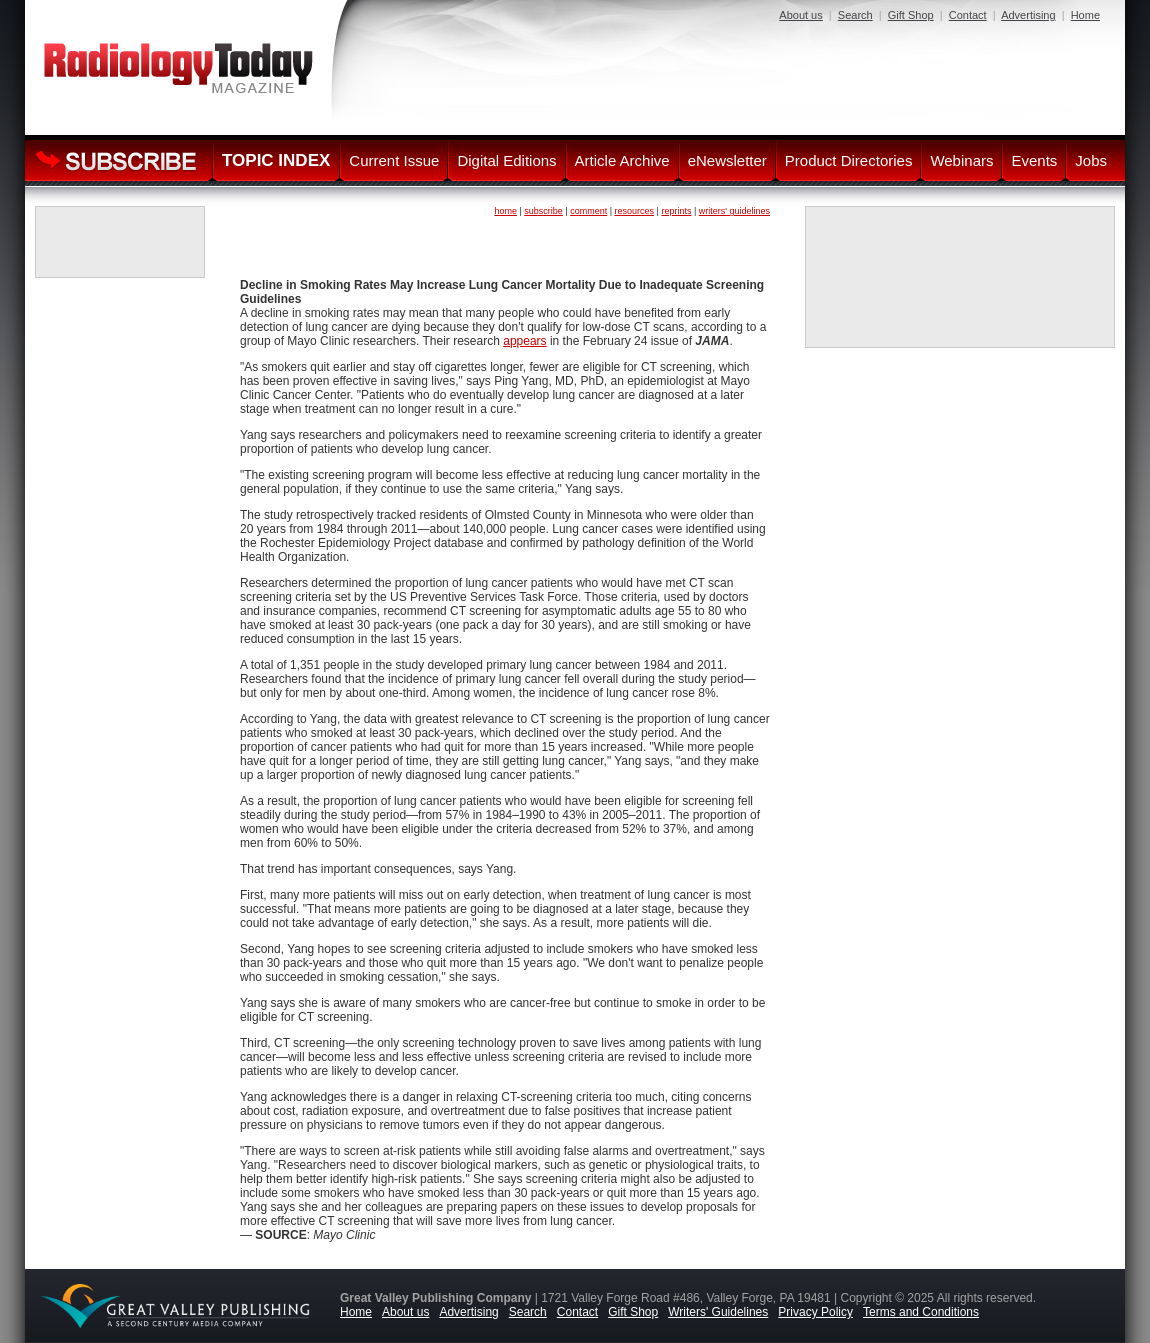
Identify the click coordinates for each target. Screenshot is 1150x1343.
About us (800, 15)
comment (588, 211)
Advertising (1028, 15)
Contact (968, 15)
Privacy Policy (815, 1312)
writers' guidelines (734, 211)
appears (524, 341)
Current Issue (394, 160)
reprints (676, 211)
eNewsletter (727, 160)
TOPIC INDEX (276, 160)
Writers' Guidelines (718, 1312)
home (505, 211)
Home (1085, 15)
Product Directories (849, 160)
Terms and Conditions (921, 1312)
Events (1034, 160)
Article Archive (622, 160)
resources (635, 211)
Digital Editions (506, 160)
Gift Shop (911, 15)
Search (855, 15)
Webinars (961, 160)
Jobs (1091, 160)
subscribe (543, 211)
